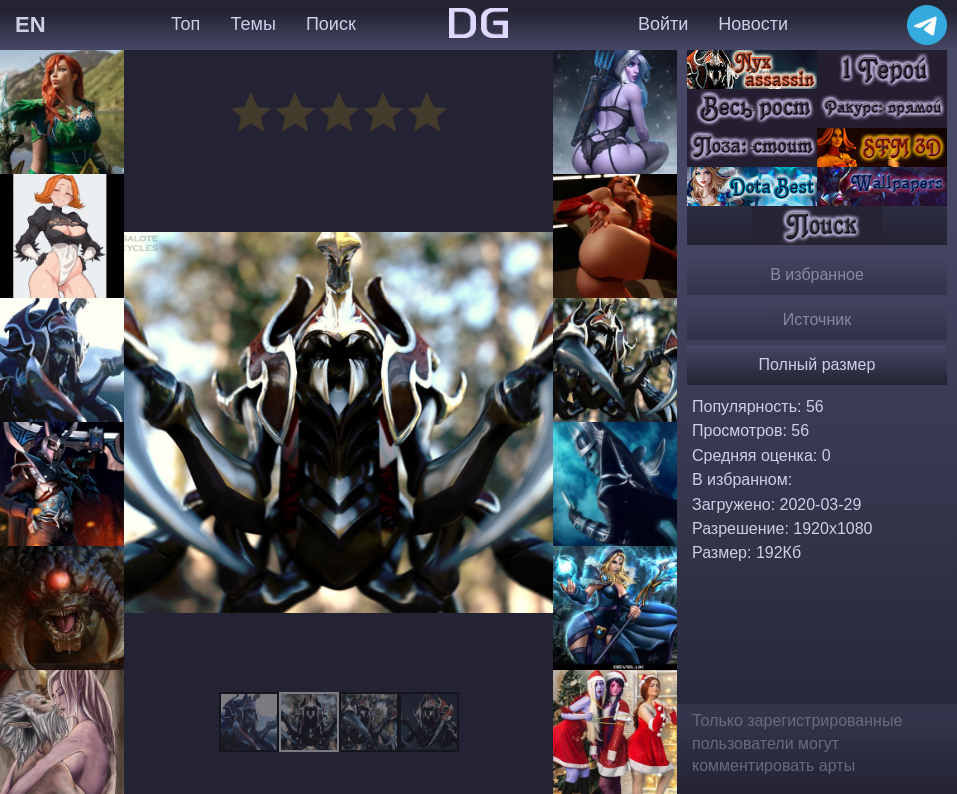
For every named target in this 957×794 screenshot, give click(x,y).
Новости (753, 24)
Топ (185, 24)
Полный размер (817, 364)
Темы (253, 24)
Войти (663, 24)
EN (30, 24)
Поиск (331, 24)
